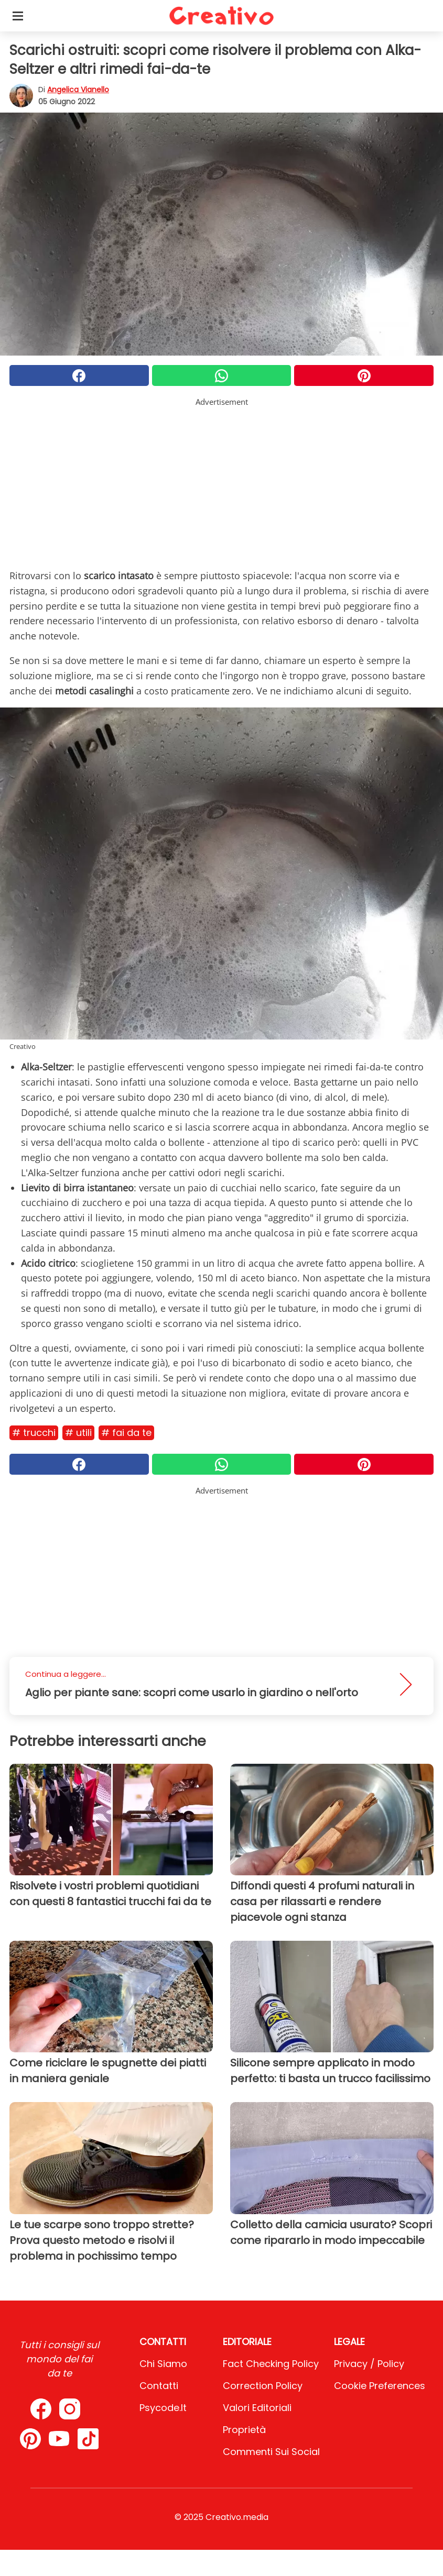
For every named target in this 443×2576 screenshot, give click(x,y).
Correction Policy (262, 2385)
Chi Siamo (163, 2363)
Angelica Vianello (78, 89)
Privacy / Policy (369, 2363)
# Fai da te (126, 1432)
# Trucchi (34, 1432)
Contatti (158, 2385)
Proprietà (244, 2429)
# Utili (78, 1432)
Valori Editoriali (257, 2407)
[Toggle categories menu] (17, 15)
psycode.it (163, 2407)
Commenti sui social (271, 2451)
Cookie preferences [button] (379, 2385)
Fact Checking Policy (271, 2363)
